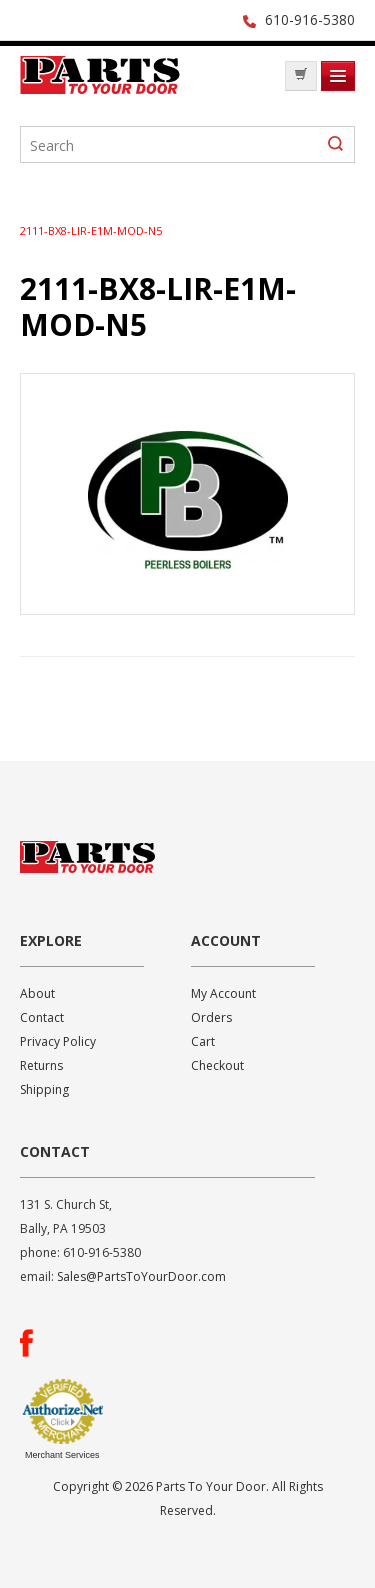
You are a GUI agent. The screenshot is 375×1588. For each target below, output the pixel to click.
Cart (203, 1041)
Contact (42, 1017)
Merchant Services (62, 1455)
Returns (41, 1065)
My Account (223, 993)
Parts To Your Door (100, 81)
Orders (211, 1017)
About (37, 993)
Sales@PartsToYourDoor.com (141, 1276)
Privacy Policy (58, 1041)
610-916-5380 (310, 19)
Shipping (44, 1089)
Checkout (217, 1065)
